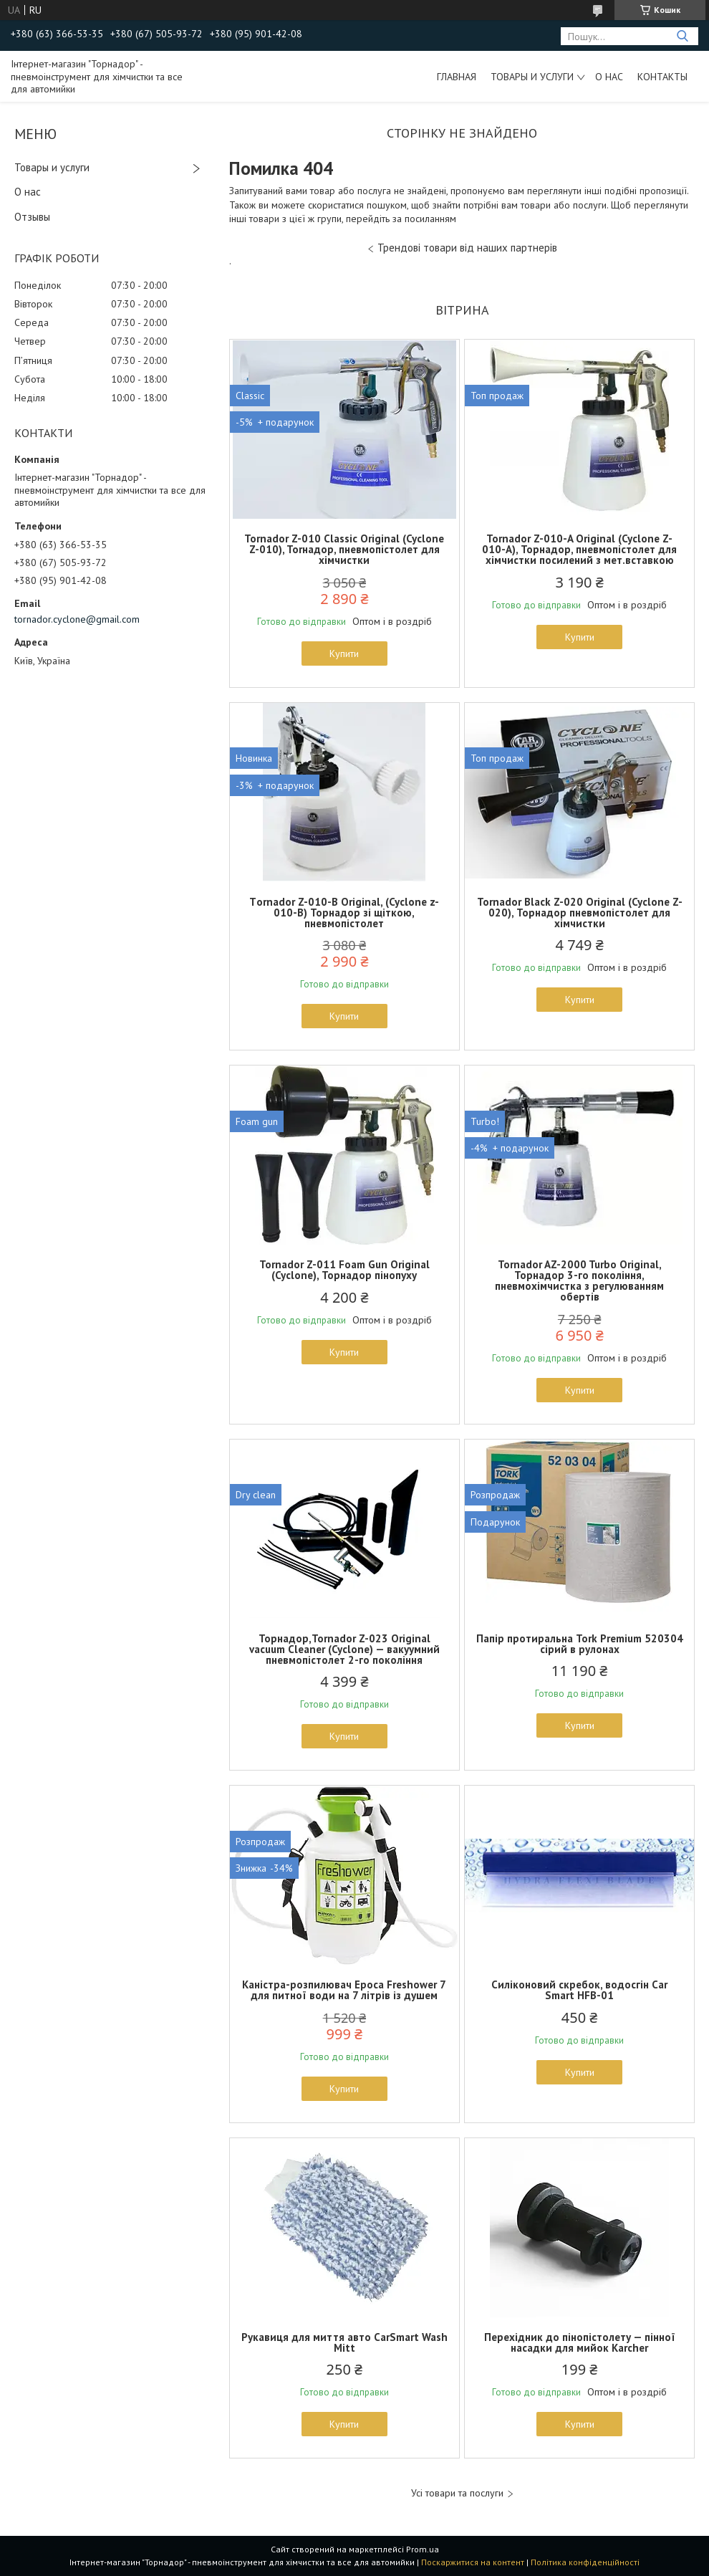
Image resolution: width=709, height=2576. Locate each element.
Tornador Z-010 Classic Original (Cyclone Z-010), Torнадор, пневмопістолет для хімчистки (344, 549)
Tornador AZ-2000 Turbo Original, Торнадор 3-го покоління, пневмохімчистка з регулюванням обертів (579, 1280)
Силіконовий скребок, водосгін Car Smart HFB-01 (579, 1990)
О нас (609, 76)
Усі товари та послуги (457, 2493)
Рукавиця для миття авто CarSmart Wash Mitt (344, 2342)
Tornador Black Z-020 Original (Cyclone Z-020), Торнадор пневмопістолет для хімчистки (580, 912)
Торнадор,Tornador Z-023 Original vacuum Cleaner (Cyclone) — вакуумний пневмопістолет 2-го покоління (344, 1649)
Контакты (662, 76)
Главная (456, 76)
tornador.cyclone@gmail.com (77, 619)
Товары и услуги (532, 76)
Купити (344, 653)
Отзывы (32, 217)
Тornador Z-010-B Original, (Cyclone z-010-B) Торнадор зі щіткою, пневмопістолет (344, 912)
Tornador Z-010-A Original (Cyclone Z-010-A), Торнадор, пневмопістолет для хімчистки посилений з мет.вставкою (579, 549)
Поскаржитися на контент (472, 2562)
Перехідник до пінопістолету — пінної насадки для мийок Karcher (579, 2342)
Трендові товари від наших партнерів (467, 247)
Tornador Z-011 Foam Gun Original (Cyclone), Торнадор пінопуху (344, 1269)
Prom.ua (422, 2549)
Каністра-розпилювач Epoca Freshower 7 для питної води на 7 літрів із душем (344, 1990)
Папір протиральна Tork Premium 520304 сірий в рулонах (579, 1644)
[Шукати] (682, 36)
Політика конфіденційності (585, 2562)
